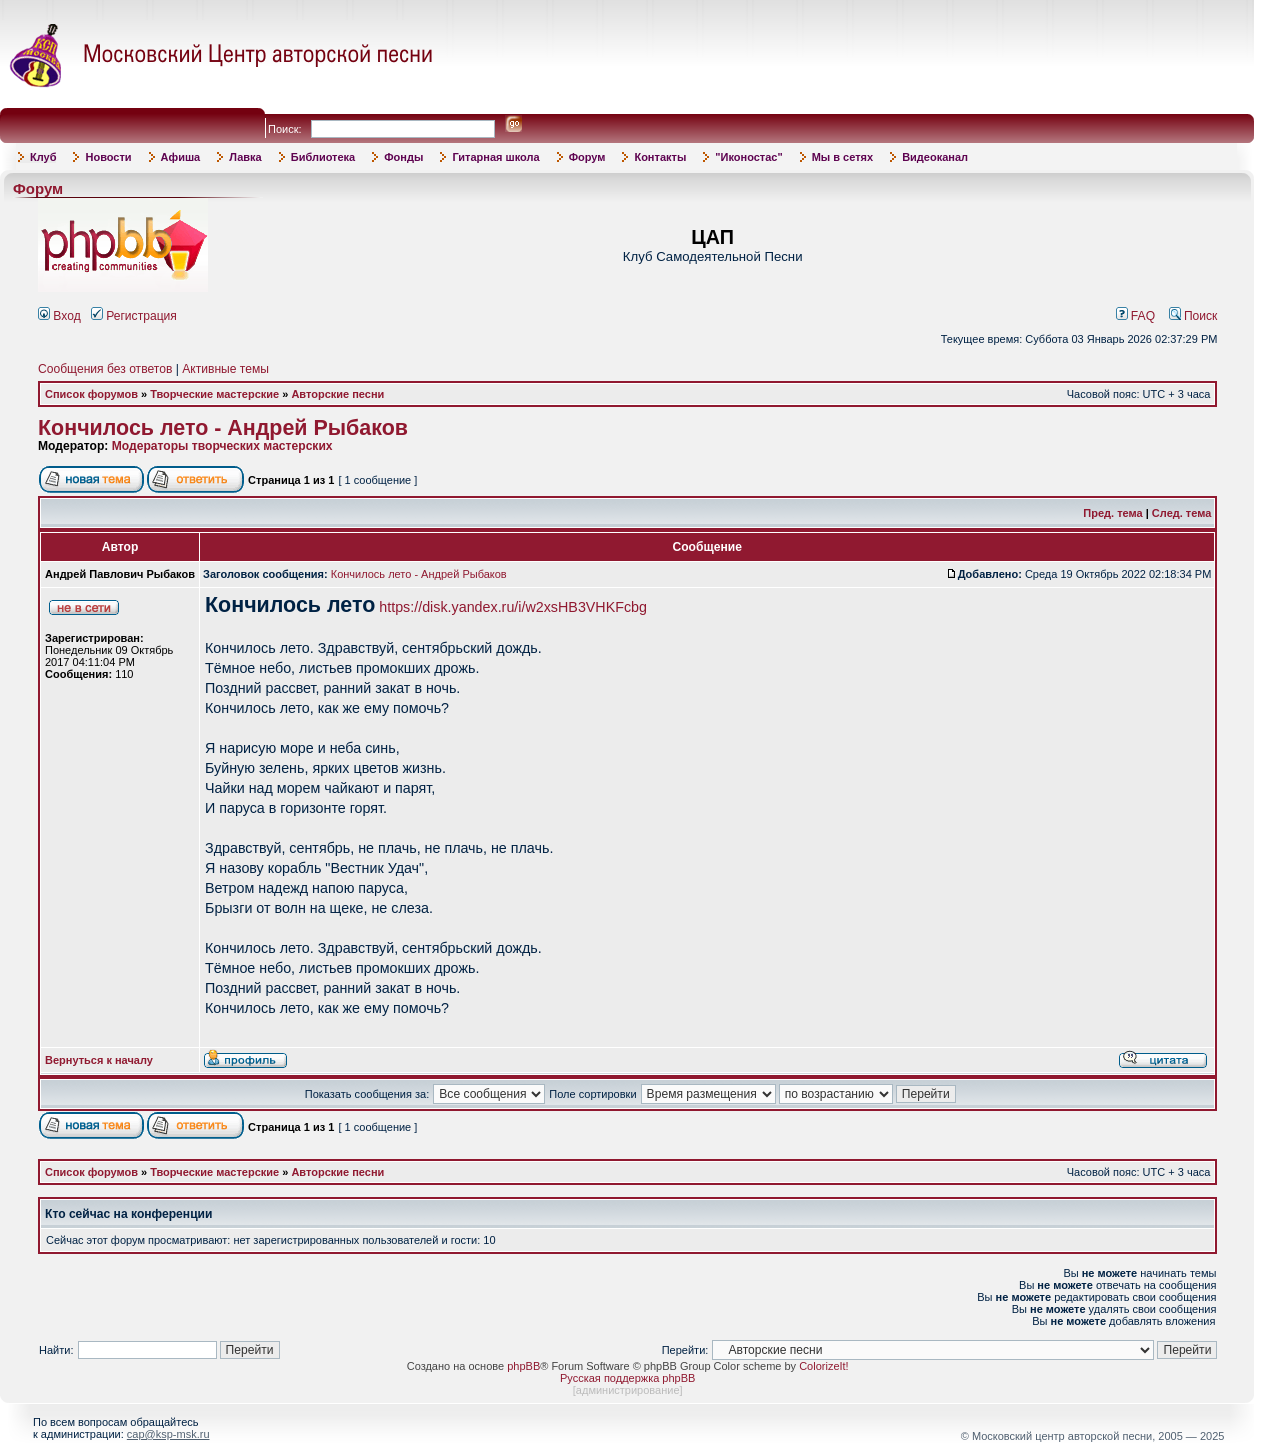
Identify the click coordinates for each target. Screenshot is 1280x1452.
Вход (59, 316)
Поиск (1193, 316)
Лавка (245, 157)
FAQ (1136, 316)
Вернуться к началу (99, 1060)
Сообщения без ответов (105, 369)
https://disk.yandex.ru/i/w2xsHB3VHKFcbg (513, 607)
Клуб (43, 157)
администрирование (628, 1390)
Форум (587, 157)
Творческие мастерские (214, 394)
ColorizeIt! (824, 1366)
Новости (108, 157)
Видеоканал (935, 157)
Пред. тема (1112, 513)
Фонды (403, 157)
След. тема (1181, 513)
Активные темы (225, 369)
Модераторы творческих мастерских (222, 446)
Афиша (181, 157)
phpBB (523, 1366)
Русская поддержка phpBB (627, 1378)
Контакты (660, 157)
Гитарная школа (495, 157)
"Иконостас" (748, 157)
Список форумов (91, 394)
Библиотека (323, 157)
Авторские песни (337, 394)
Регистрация (134, 316)
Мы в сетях (842, 157)
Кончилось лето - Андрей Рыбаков (223, 428)
